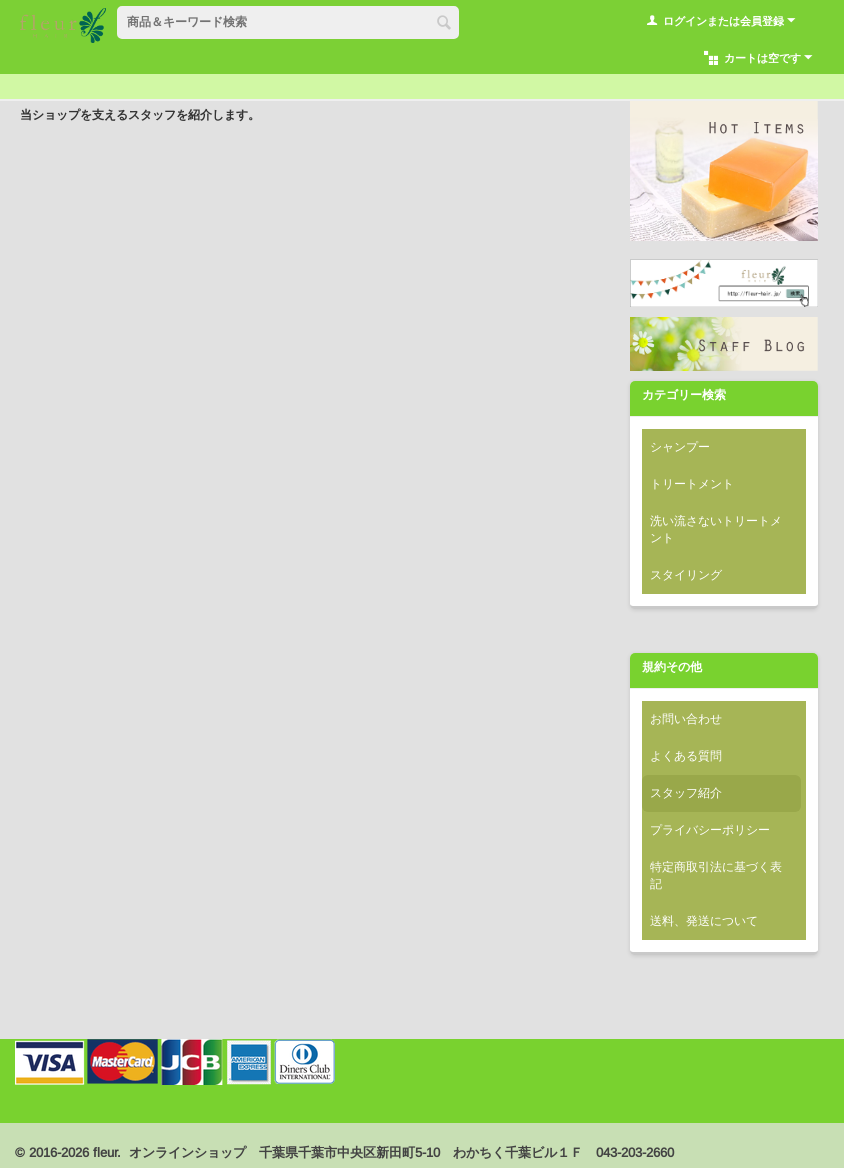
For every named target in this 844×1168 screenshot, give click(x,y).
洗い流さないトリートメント (716, 529)
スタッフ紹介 (686, 793)
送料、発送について (704, 921)
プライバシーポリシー (710, 830)
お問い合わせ (686, 719)
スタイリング (686, 575)
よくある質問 (686, 756)
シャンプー (680, 447)
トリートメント (692, 484)
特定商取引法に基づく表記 (716, 875)
